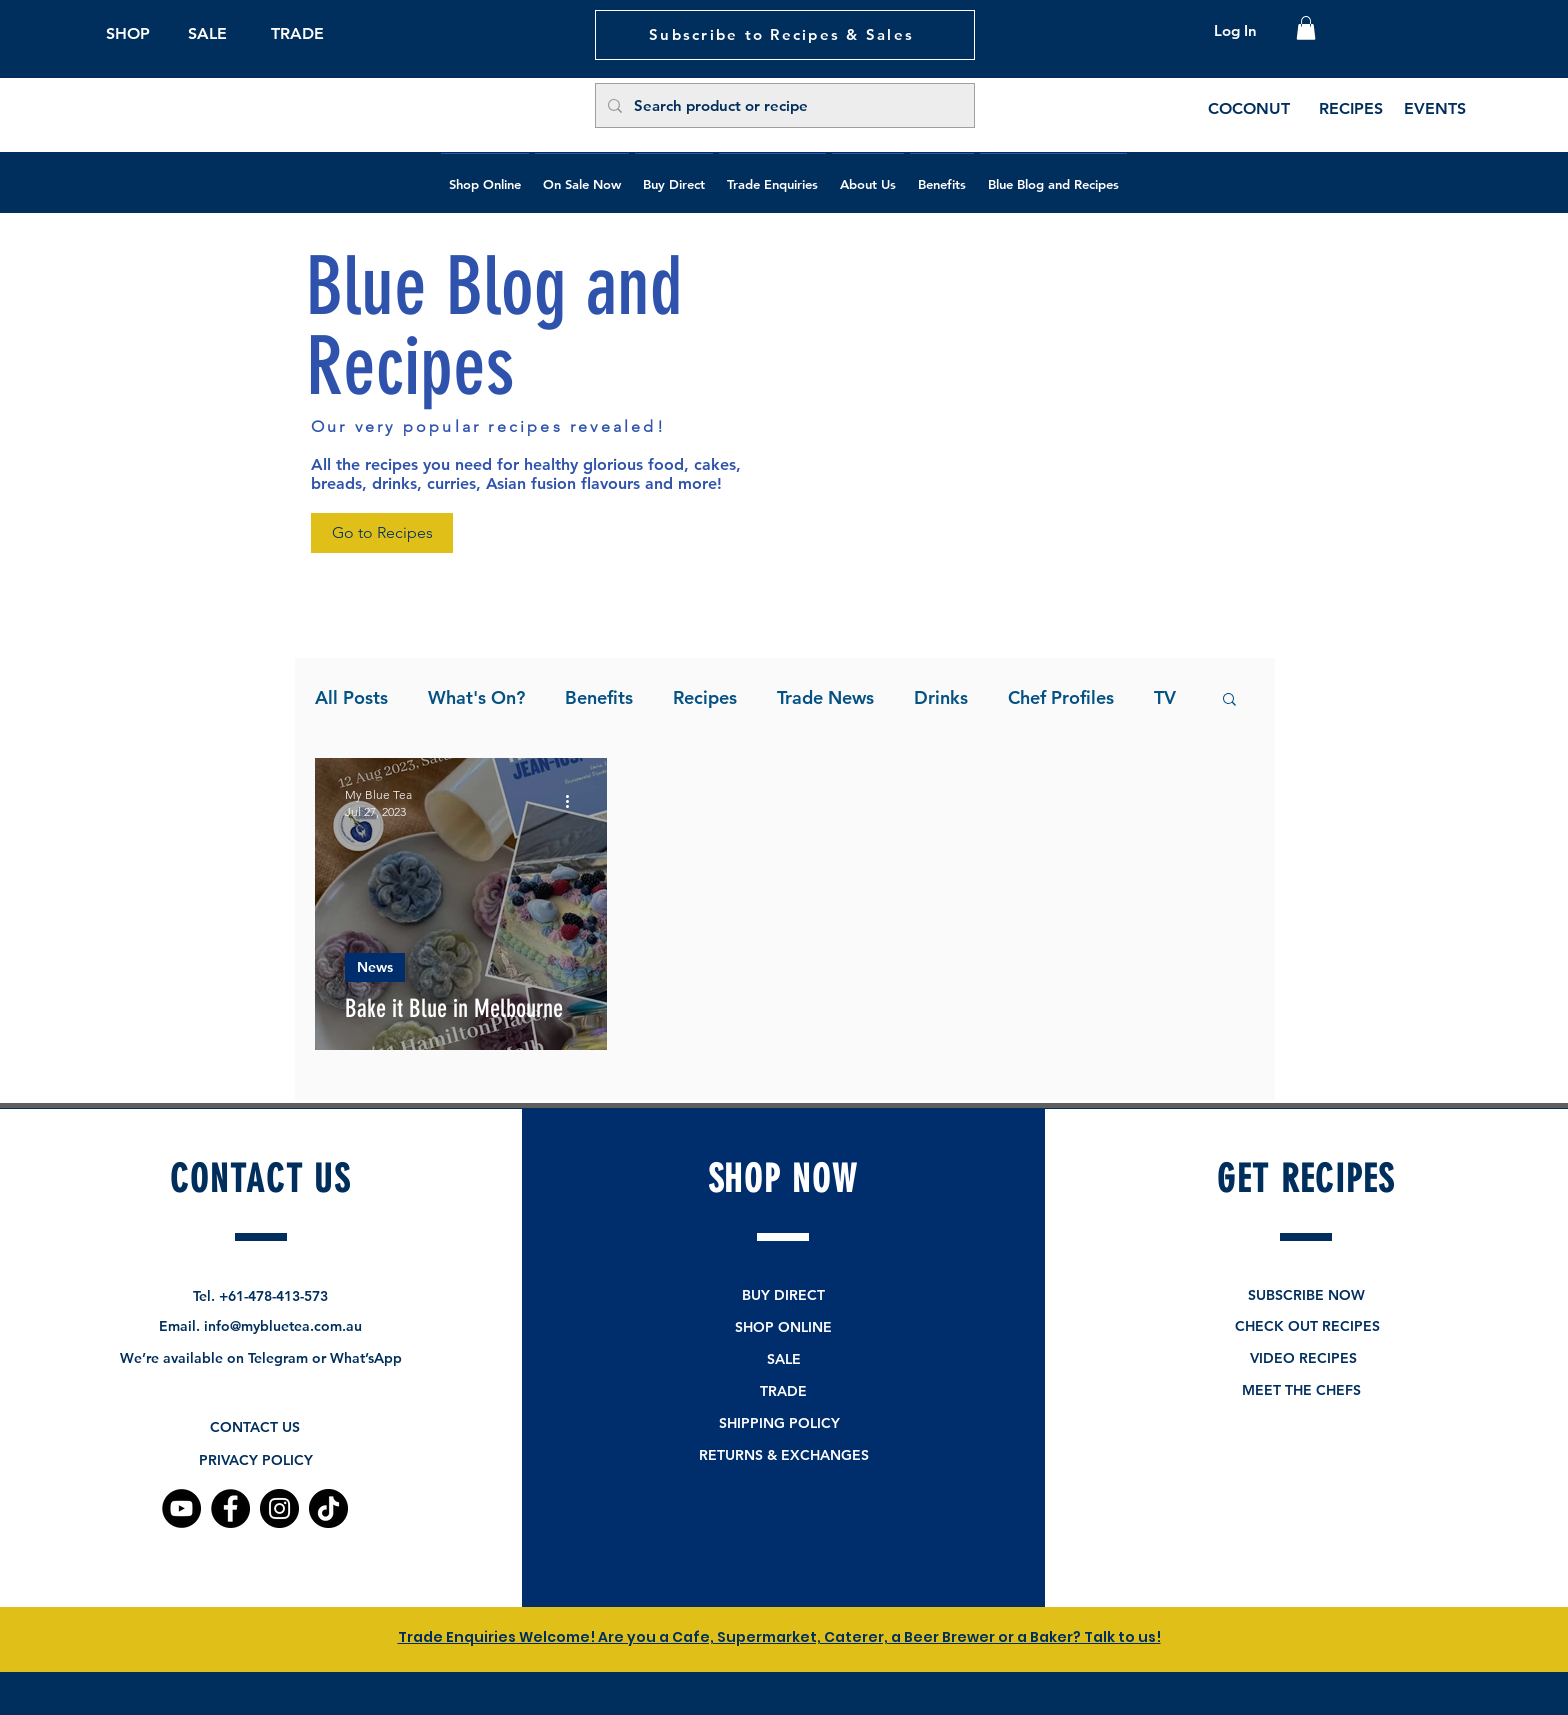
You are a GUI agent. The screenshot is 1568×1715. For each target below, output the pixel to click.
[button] (1306, 28)
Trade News (825, 697)
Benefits (599, 697)
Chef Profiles (1061, 697)
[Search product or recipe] (783, 105)
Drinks (941, 697)
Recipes (705, 697)
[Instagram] (279, 1508)
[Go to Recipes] (382, 533)
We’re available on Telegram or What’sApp (261, 1358)
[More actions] (574, 802)
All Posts (351, 697)
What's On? (476, 697)
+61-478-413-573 (273, 1296)
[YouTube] (181, 1508)
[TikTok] (328, 1508)
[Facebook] (230, 1508)
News (375, 967)
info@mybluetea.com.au (283, 1326)
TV (1165, 697)
